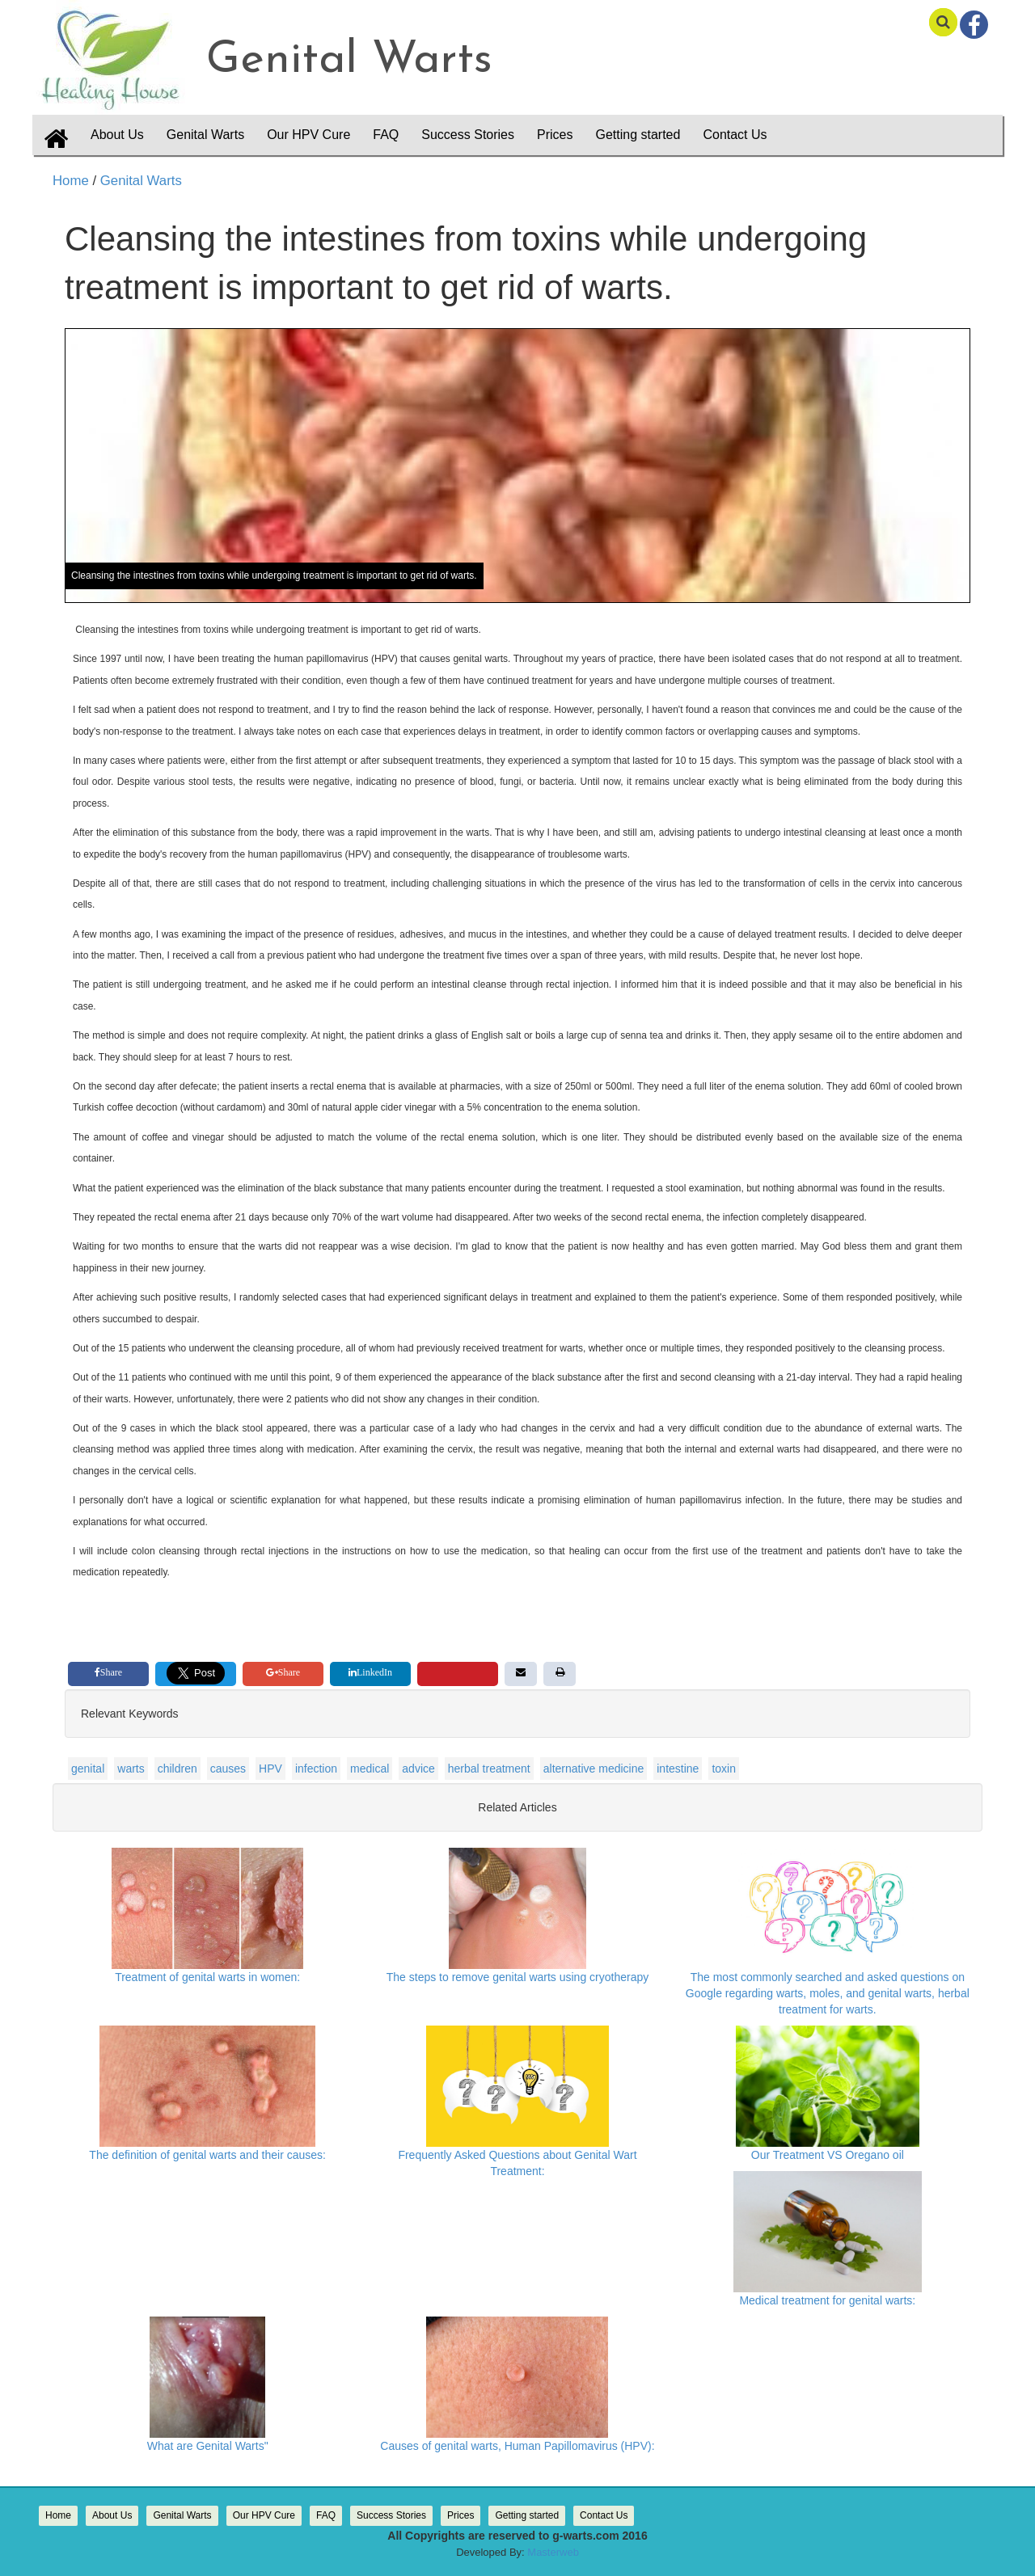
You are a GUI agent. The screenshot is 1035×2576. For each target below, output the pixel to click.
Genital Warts (139, 180)
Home (71, 180)
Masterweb (553, 2552)
